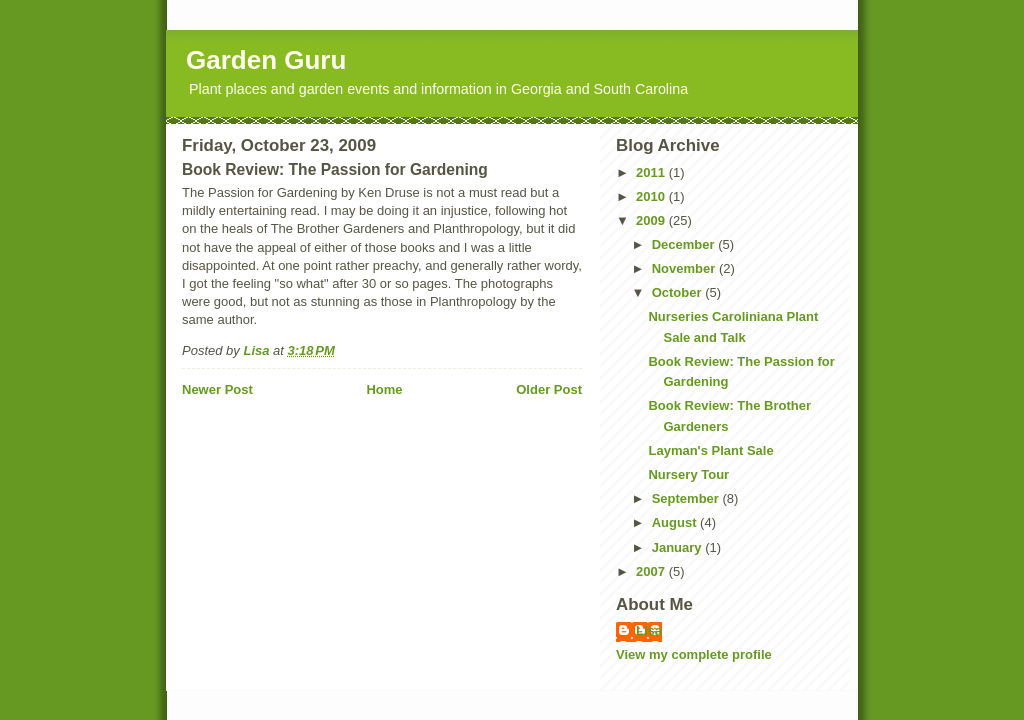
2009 (652, 220)
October (678, 292)
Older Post (549, 389)
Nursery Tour (688, 474)
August (676, 522)
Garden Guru (266, 60)
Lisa (649, 630)
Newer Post (217, 389)
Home (384, 389)
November (685, 268)
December (685, 244)
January (678, 547)
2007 (652, 571)
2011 (652, 172)
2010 (652, 196)
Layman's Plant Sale (710, 450)
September (687, 498)
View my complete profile (694, 654)
